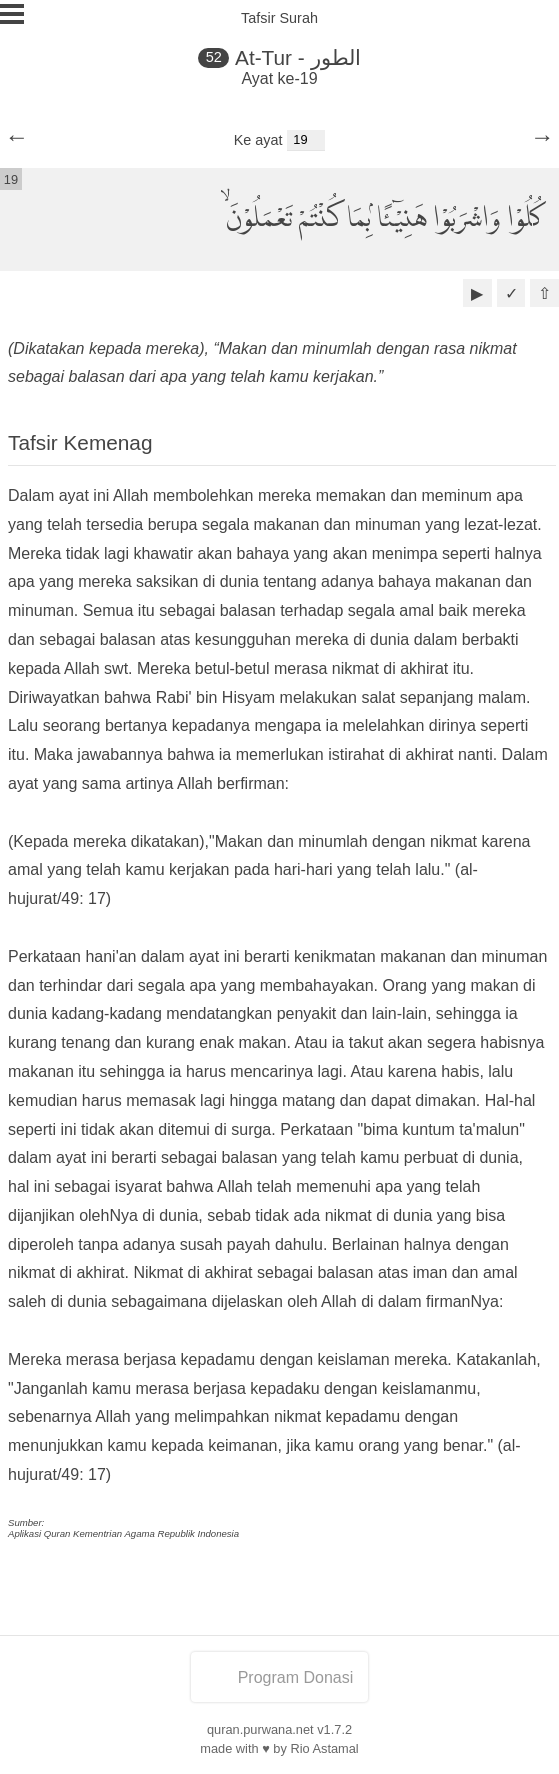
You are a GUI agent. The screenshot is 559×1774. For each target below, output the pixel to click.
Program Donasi (280, 1677)
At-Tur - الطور (297, 57)
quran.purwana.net (260, 1729)
